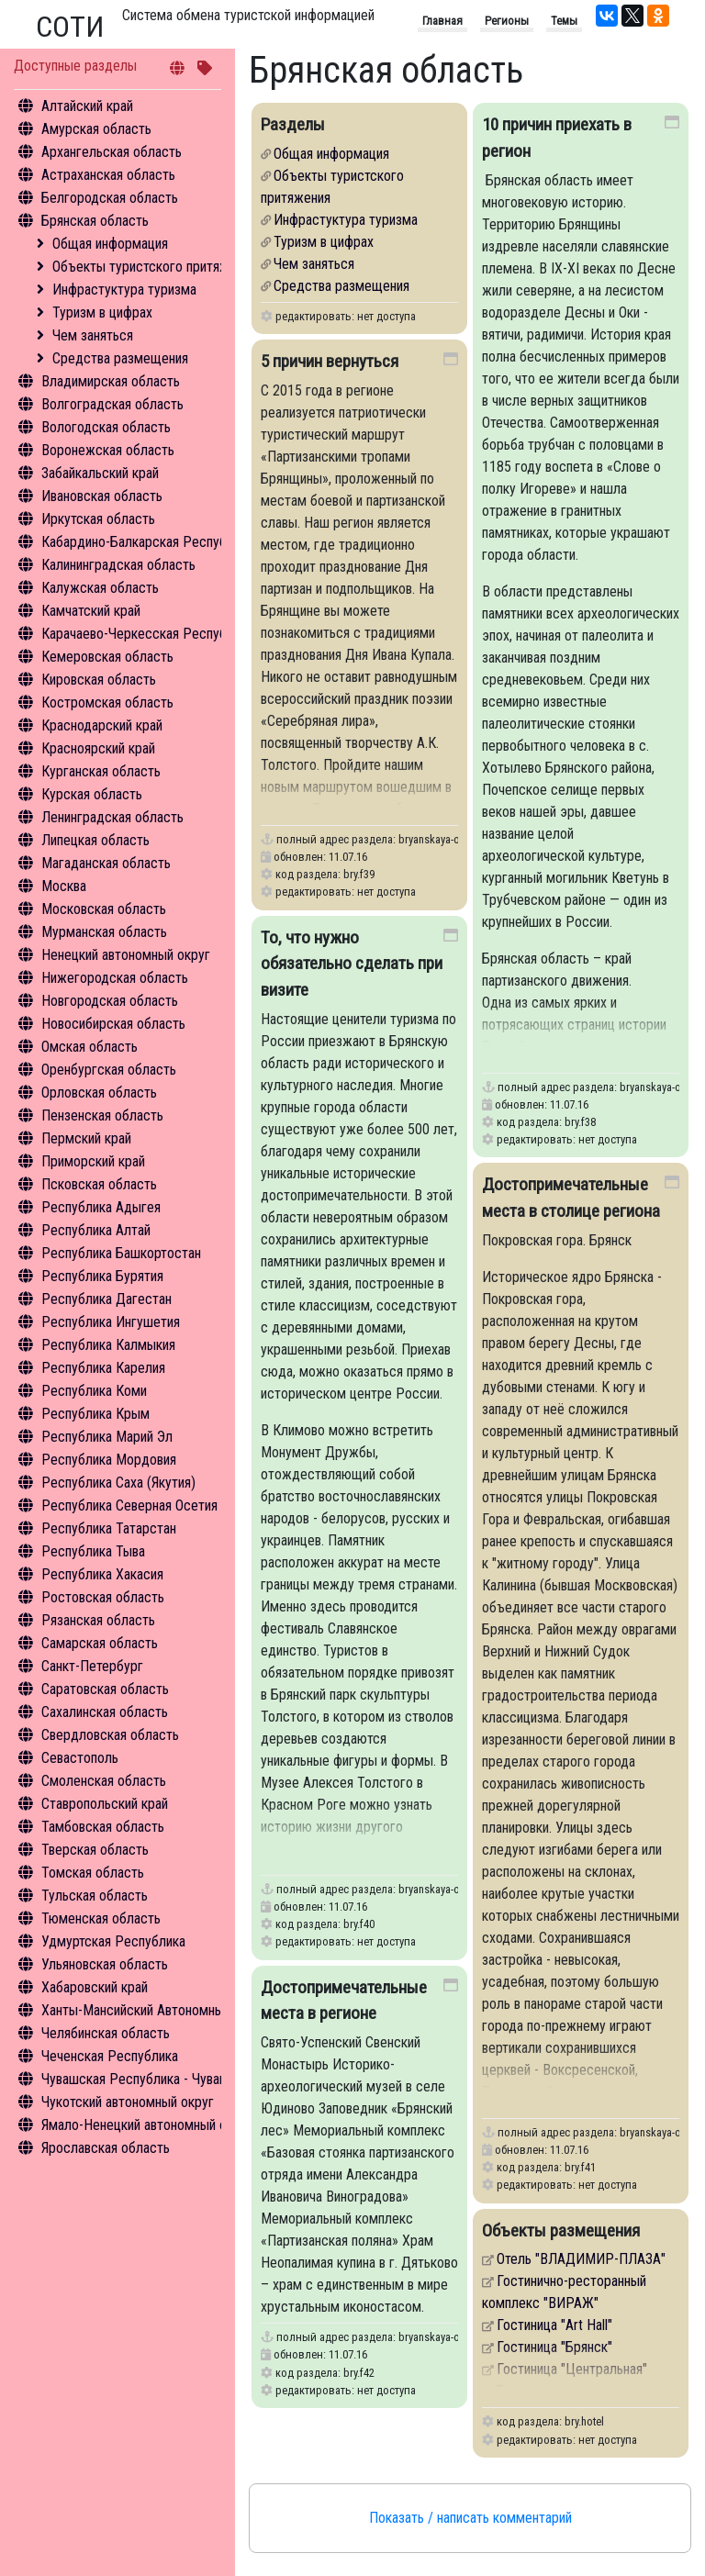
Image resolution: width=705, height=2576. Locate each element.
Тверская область (95, 1849)
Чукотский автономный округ (127, 2102)
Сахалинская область (104, 1712)
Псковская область (99, 1184)
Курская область (91, 794)
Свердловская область (110, 1735)
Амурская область (96, 129)
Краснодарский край (101, 725)
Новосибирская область (113, 1023)
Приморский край (93, 1161)
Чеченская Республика (109, 2056)
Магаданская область (106, 863)
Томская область (92, 1872)
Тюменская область (101, 1918)
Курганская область (101, 771)
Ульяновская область (104, 1964)
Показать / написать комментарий (470, 2517)
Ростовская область (102, 1597)
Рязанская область (98, 1620)
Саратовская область (105, 1689)
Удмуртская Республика (113, 1941)
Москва (63, 886)
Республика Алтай (96, 1230)
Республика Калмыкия (108, 1345)
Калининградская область (118, 565)
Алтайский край (87, 106)
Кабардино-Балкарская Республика (147, 542)
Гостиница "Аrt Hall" (554, 2325)
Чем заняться (92, 335)
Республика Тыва (93, 1551)
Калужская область (100, 588)
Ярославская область (105, 2148)
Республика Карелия (103, 1368)
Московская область (103, 909)
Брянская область (95, 220)
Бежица (520, 2391)
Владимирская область (110, 381)
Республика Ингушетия (110, 1322)
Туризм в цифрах (102, 312)
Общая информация (110, 243)
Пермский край (86, 1138)
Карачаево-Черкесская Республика (147, 633)
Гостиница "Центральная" (572, 2369)
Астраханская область (108, 175)
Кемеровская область (107, 656)
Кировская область (98, 679)
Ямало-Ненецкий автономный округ (146, 2125)
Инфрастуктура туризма (124, 289)
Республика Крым (95, 1413)
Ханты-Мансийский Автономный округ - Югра (175, 2010)
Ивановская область (101, 496)
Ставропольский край (104, 1803)
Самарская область (99, 1643)
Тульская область (94, 1895)
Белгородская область (109, 197)
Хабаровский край (94, 1987)
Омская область (89, 1046)
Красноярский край (98, 748)
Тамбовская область (102, 1826)
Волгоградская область (112, 404)
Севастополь (79, 1758)
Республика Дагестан (106, 1299)
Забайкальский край (100, 473)
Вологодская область (106, 427)
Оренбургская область (108, 1069)
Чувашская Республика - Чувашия (141, 2079)
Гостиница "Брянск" (554, 2347)
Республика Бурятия (102, 1276)
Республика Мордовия (108, 1459)
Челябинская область (105, 2033)
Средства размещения (120, 358)
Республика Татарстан (108, 1528)
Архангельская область (111, 152)
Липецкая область (95, 840)
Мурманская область (104, 932)
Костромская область (107, 702)
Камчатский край (90, 610)
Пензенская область (102, 1115)
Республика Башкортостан (121, 1253)
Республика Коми (94, 1391)
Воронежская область (107, 450)
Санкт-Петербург (92, 1666)
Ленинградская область (112, 817)
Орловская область (99, 1092)
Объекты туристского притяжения (154, 266)
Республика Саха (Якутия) (118, 1482)
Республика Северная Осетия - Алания (156, 1505)
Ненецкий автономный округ (125, 955)
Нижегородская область (114, 978)
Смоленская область (103, 1781)
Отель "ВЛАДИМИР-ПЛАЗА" (581, 2259)
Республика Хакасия (102, 1574)
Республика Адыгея (101, 1207)
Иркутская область (98, 519)
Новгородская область (109, 1000)
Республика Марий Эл (107, 1436)
